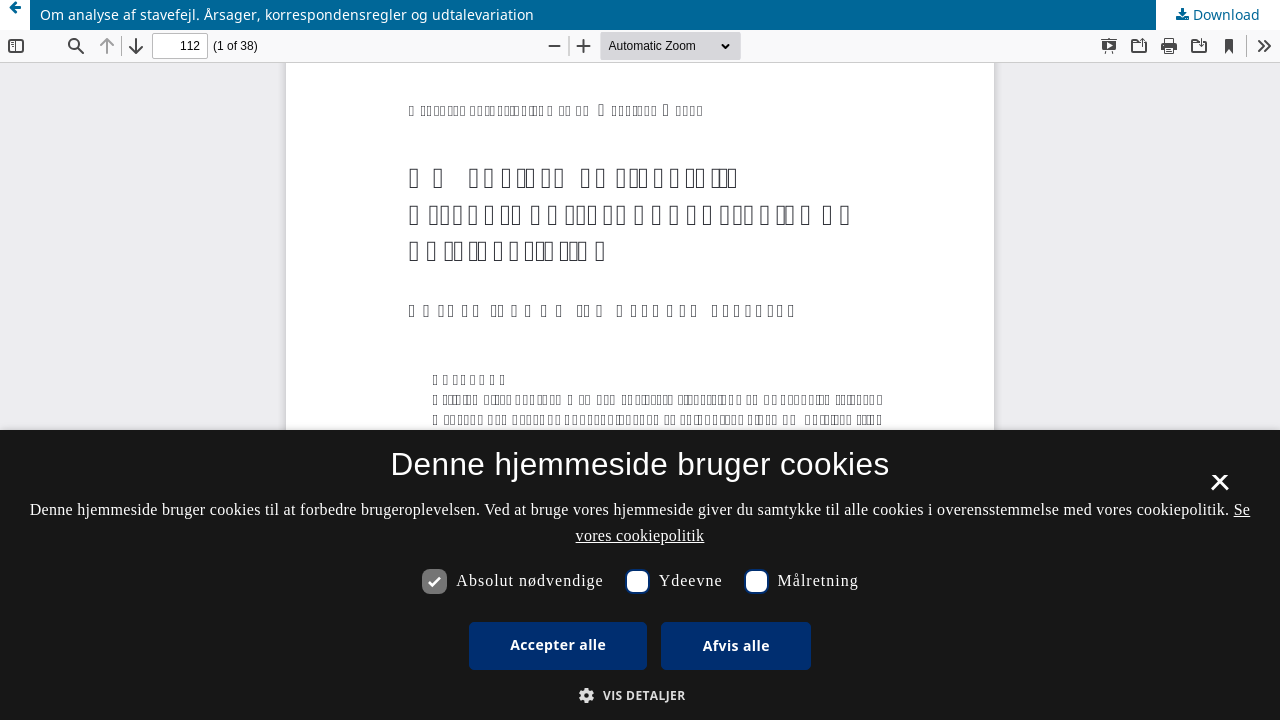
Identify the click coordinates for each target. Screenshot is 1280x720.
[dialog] (640, 575)
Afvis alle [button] (736, 645)
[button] (639, 695)
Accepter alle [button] (558, 644)
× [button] (1219, 489)
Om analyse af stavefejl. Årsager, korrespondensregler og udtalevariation (287, 14)
